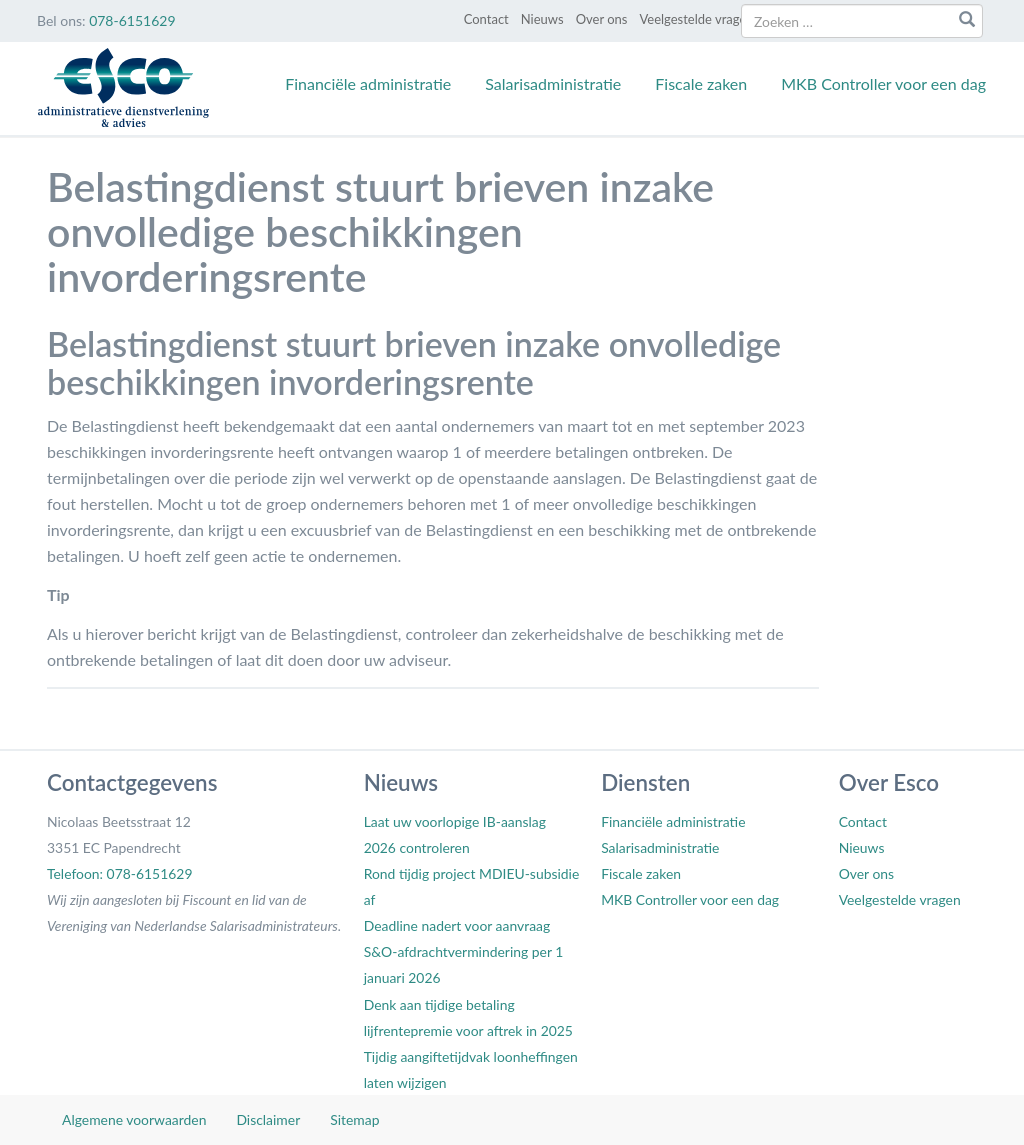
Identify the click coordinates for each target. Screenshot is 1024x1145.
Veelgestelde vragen (696, 19)
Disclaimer (268, 1119)
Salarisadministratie (553, 83)
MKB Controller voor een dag (883, 83)
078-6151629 (132, 20)
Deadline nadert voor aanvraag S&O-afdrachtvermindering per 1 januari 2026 (464, 951)
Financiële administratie (368, 83)
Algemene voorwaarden (134, 1119)
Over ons (602, 19)
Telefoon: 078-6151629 (119, 873)
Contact (486, 19)
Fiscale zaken (701, 83)
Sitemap (354, 1119)
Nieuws (542, 19)
